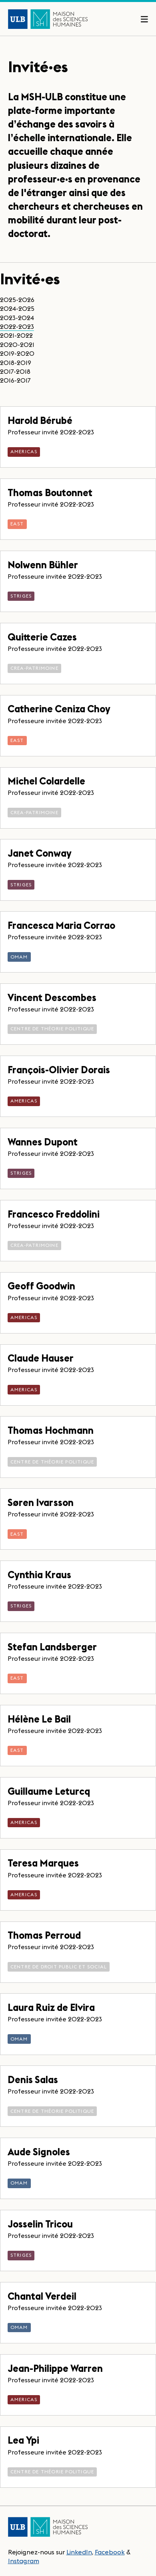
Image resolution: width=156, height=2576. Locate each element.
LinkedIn (79, 2552)
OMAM (19, 957)
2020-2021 (17, 344)
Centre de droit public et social (58, 1967)
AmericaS (24, 451)
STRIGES (21, 596)
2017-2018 (15, 371)
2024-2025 (17, 308)
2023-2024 (17, 318)
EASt (17, 524)
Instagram (23, 2561)
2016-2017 (15, 380)
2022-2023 (17, 326)
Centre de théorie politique (52, 1029)
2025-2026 (17, 300)
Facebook (110, 2552)
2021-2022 (16, 335)
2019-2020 (17, 353)
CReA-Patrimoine (34, 668)
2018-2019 (15, 363)
